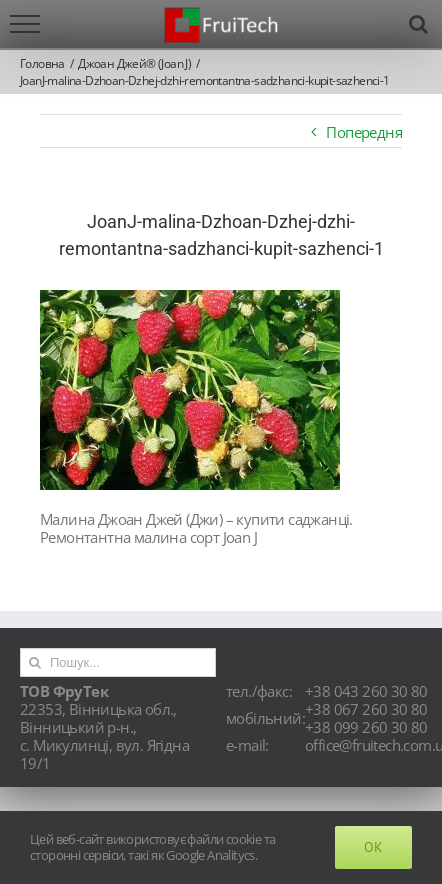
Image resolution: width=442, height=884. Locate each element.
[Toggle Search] (418, 24)
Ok (373, 847)
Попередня (364, 132)
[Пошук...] (118, 662)
